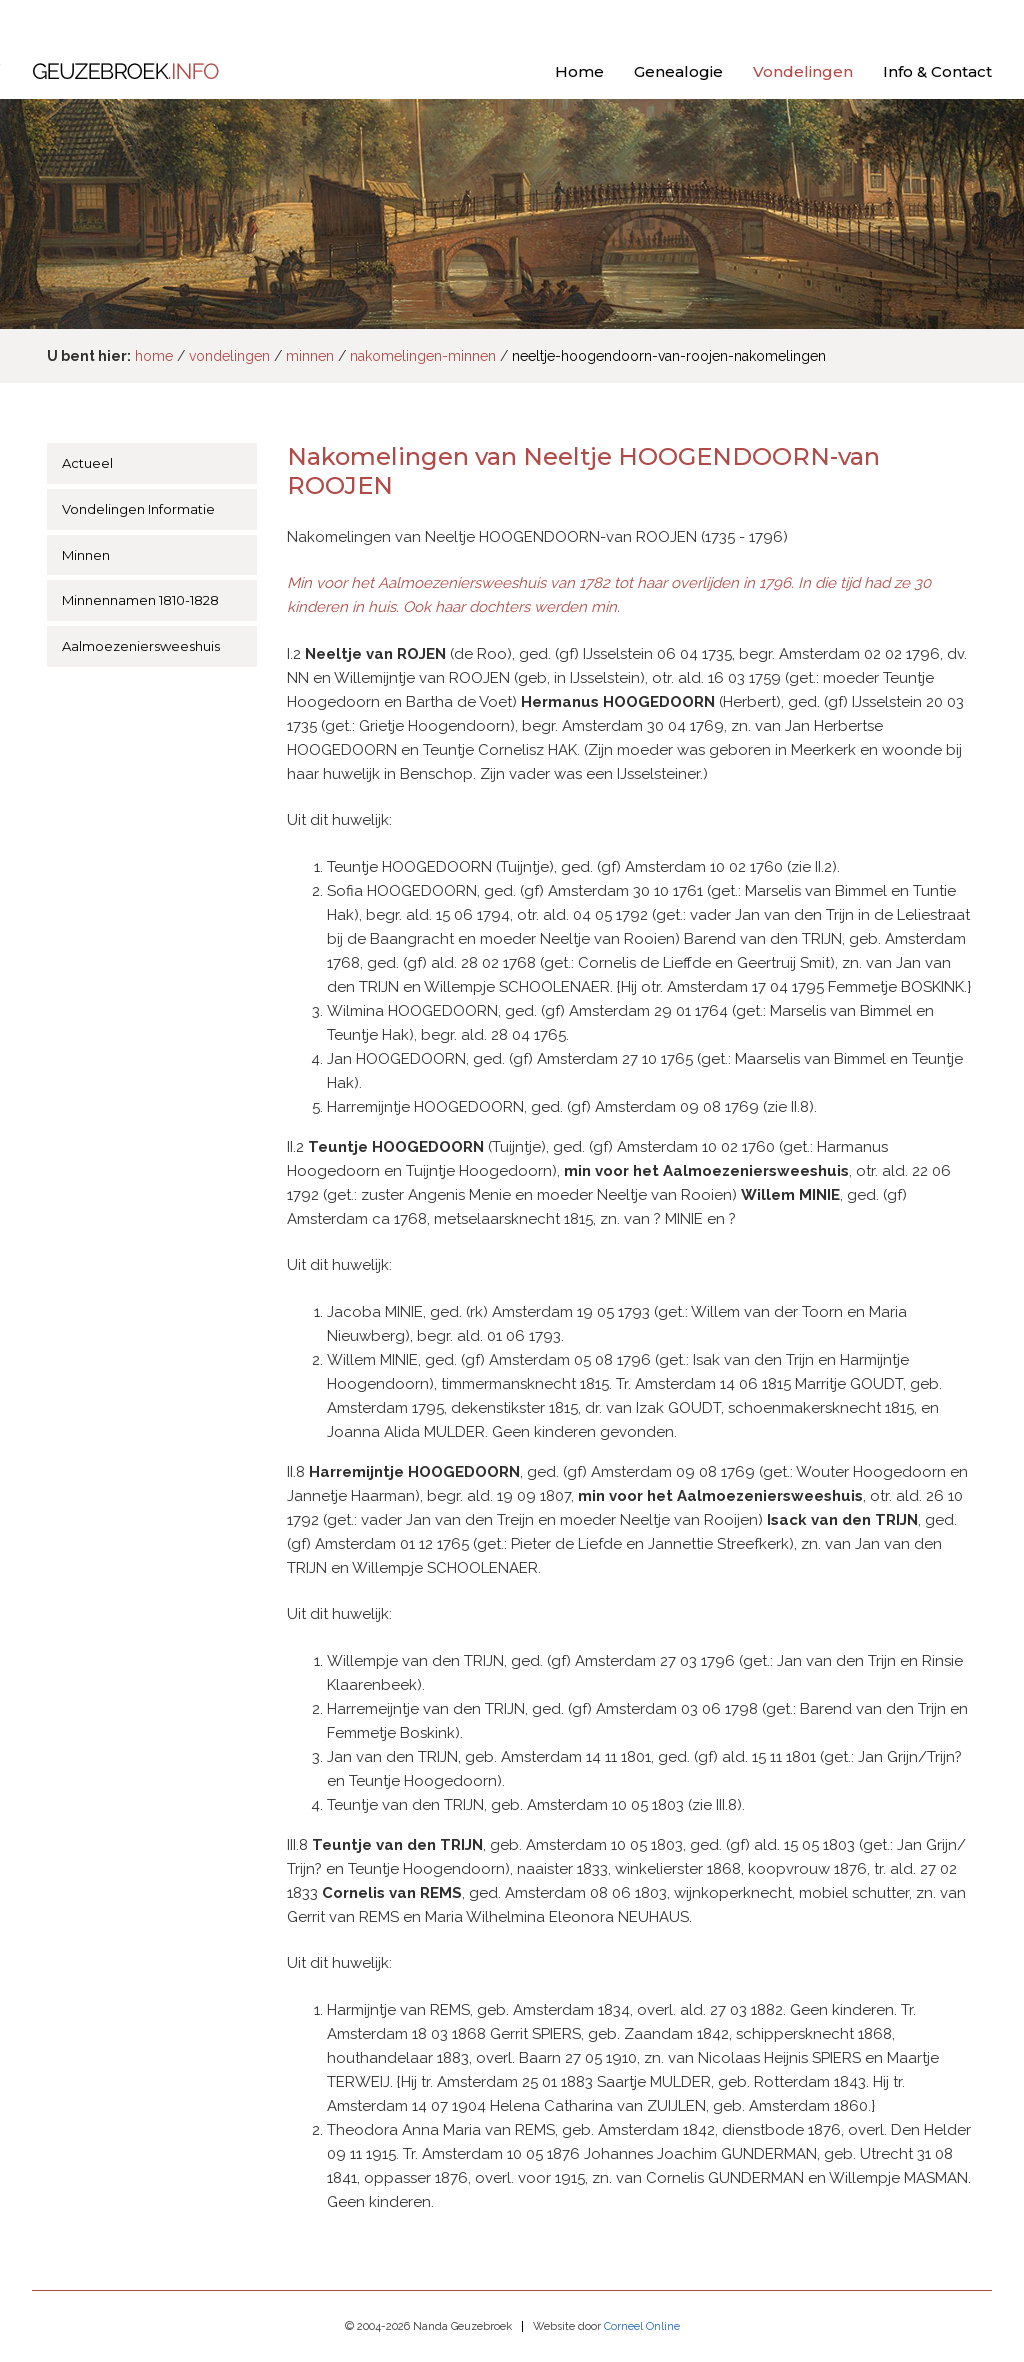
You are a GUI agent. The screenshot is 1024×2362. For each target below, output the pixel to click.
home (154, 356)
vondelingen (229, 356)
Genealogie (678, 71)
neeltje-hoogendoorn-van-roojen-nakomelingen (669, 356)
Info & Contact (937, 71)
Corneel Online (642, 2326)
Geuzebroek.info (125, 73)
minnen (310, 356)
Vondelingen (803, 71)
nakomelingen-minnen (423, 356)
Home (579, 71)
